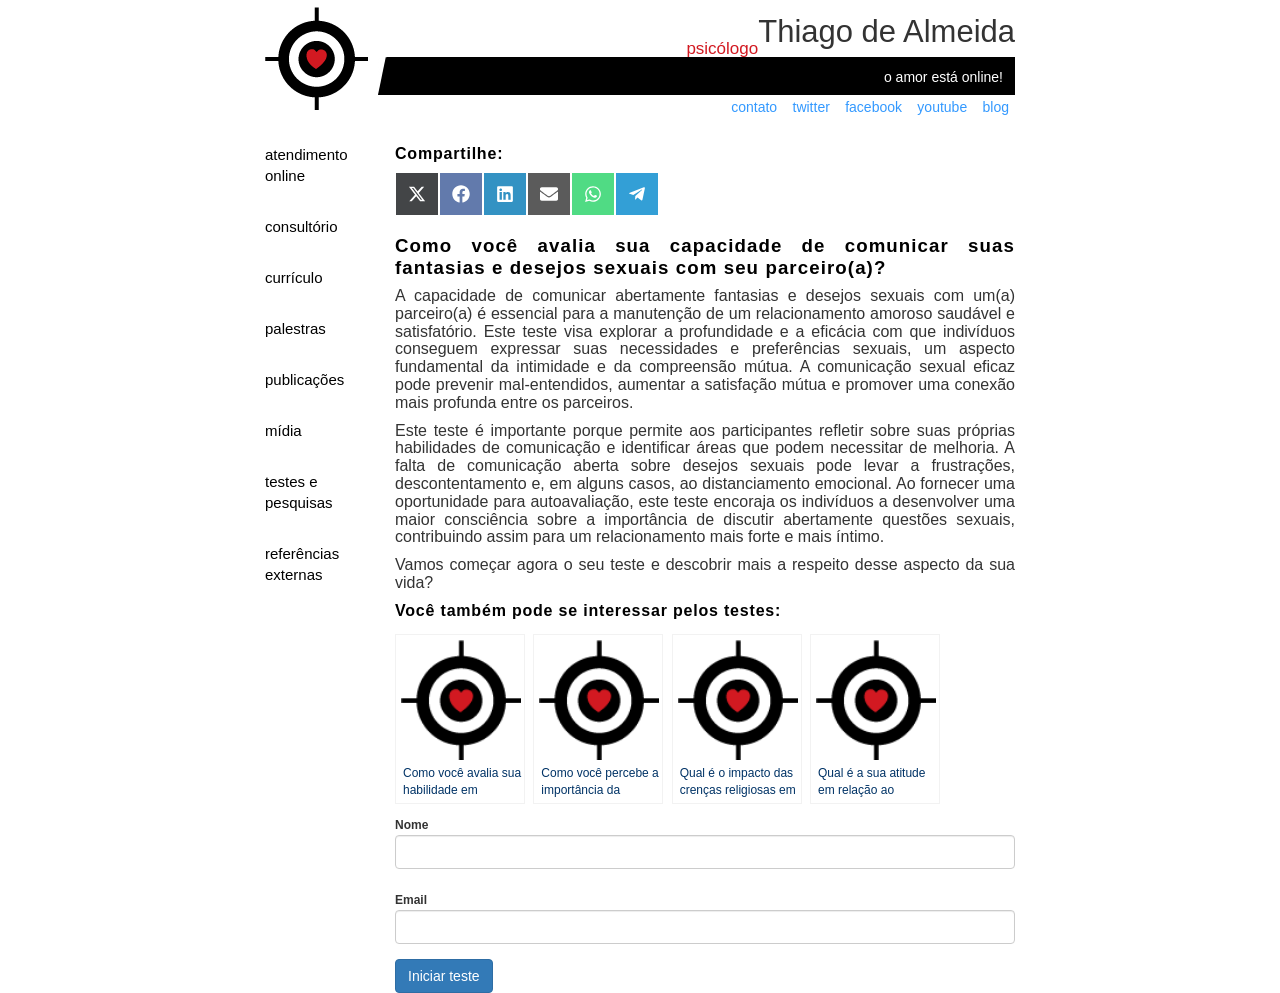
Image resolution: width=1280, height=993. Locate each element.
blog (996, 107)
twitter (811, 107)
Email (411, 900)
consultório (301, 226)
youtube (942, 107)
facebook (873, 107)
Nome (411, 825)
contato (754, 107)
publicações (304, 379)
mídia (283, 430)
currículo (294, 277)
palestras (295, 328)
